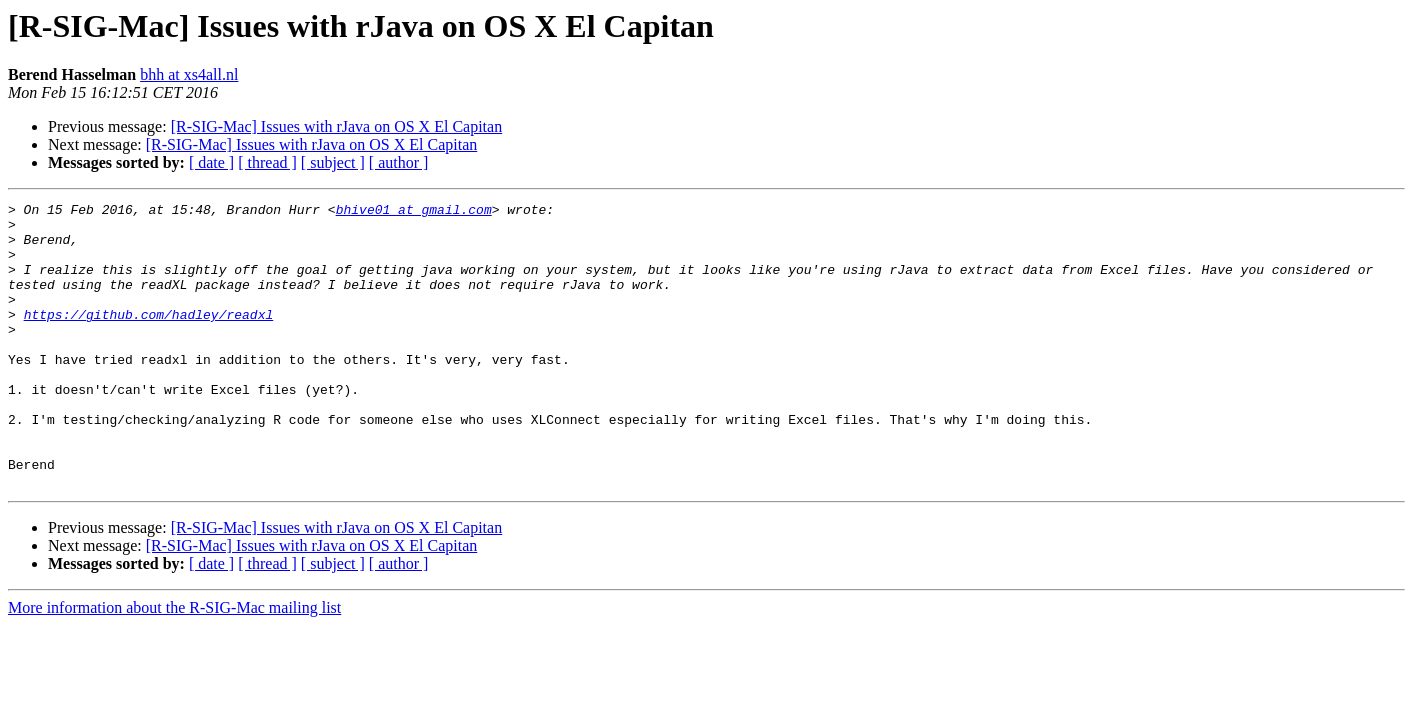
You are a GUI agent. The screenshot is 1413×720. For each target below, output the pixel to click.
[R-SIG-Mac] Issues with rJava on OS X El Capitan (337, 126)
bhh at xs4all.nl (189, 74)
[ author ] (399, 162)
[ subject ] (333, 162)
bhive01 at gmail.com (414, 212)
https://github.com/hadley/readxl (149, 338)
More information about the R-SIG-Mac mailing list (174, 664)
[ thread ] (267, 162)
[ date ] (211, 162)
